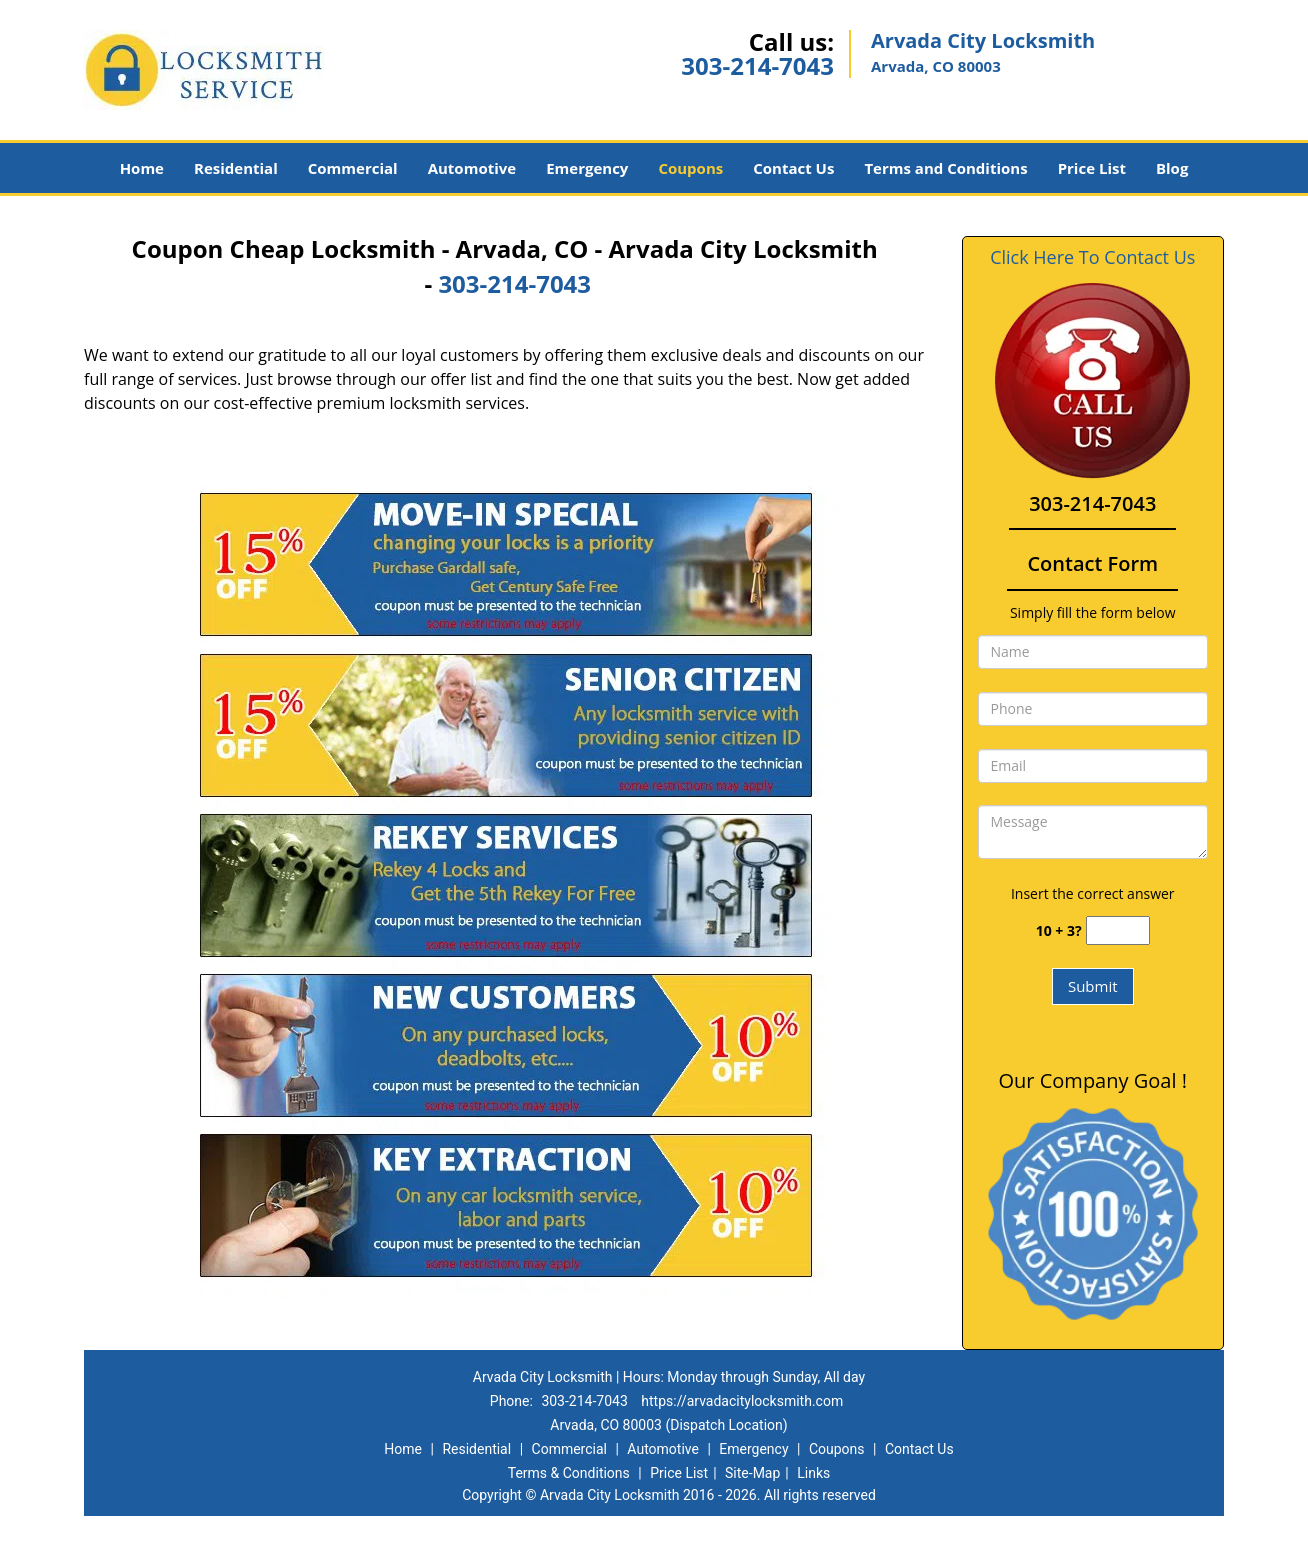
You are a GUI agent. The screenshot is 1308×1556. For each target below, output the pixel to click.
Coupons (690, 168)
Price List (1092, 168)
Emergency (587, 168)
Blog (1172, 168)
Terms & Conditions (569, 1473)
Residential (236, 168)
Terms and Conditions (945, 168)
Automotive (472, 168)
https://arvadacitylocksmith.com (742, 1401)
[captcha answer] (1118, 930)
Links (813, 1473)
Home (142, 168)
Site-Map (752, 1473)
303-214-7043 (757, 65)
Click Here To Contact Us (1092, 257)
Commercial (353, 168)
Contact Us (793, 168)
